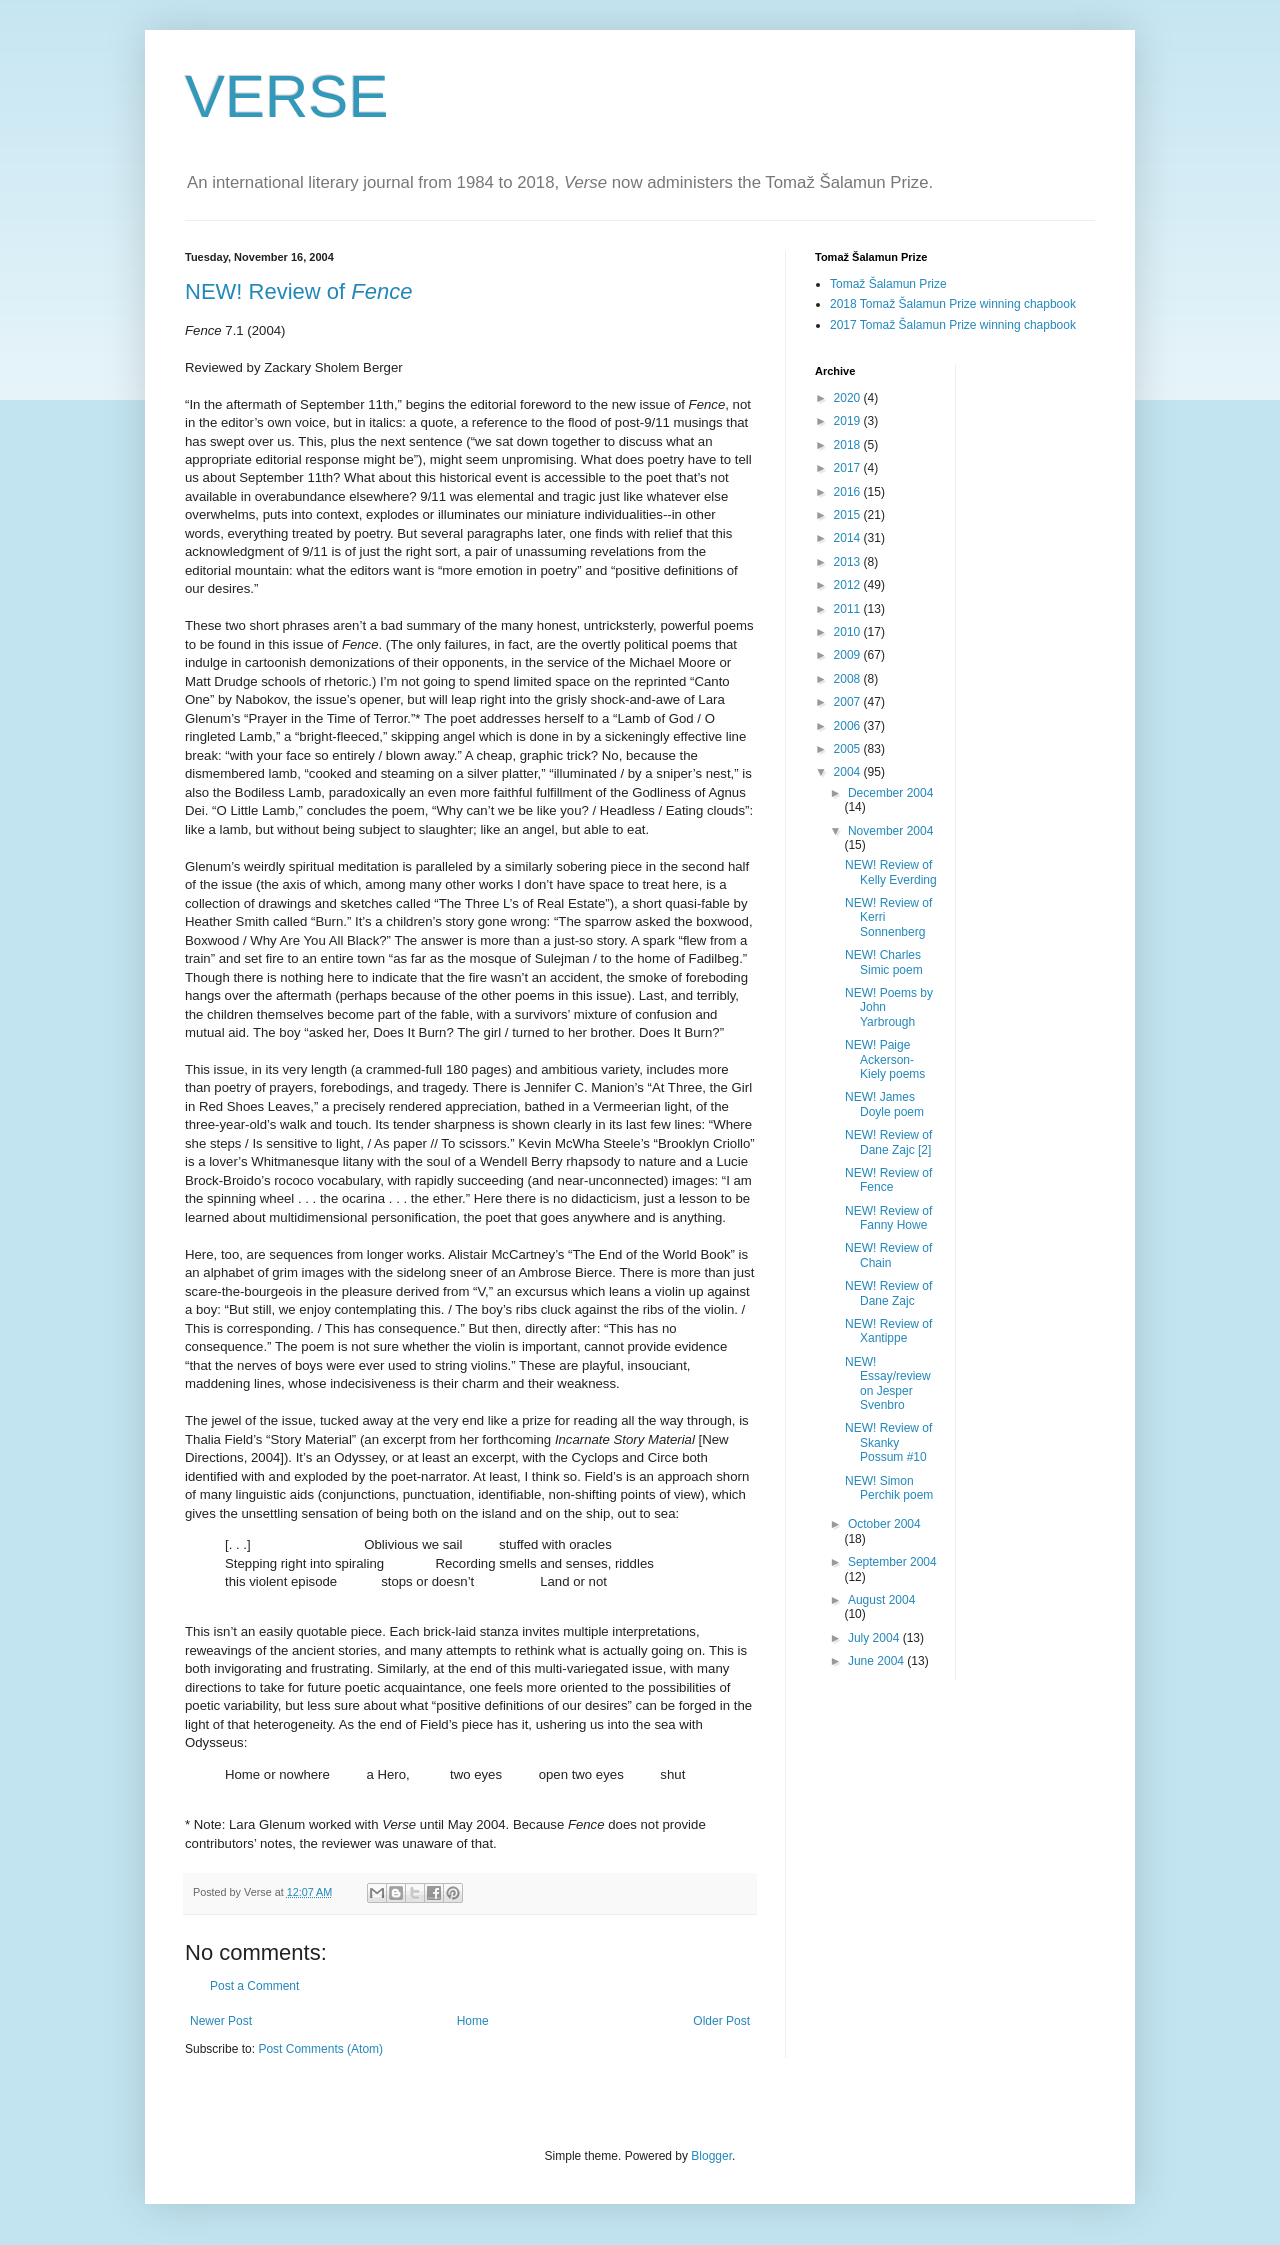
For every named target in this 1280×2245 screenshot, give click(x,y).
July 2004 (875, 1638)
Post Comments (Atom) (320, 2049)
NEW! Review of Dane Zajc (888, 1293)
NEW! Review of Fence (888, 1180)
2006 (849, 726)
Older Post (721, 2021)
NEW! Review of (298, 291)
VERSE (286, 96)
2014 (849, 538)
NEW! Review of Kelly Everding (891, 872)
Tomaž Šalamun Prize (888, 284)
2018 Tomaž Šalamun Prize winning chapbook (953, 304)
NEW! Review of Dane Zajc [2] (888, 1142)
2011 (849, 609)
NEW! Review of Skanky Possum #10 (888, 1442)
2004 (849, 772)
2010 (849, 632)
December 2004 (890, 793)
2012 (849, 585)
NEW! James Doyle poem (884, 1104)
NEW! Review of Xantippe (888, 1331)
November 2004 (890, 831)
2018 (849, 445)
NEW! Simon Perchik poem (889, 1488)
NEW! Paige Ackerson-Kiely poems (885, 1059)
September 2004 (892, 1562)
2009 (849, 655)
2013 (849, 562)
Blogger (711, 2156)
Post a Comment (254, 1986)
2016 (849, 492)
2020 (849, 398)
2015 (849, 515)
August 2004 (881, 1600)
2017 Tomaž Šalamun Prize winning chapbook (953, 325)
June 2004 (877, 1661)
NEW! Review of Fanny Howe (888, 1218)
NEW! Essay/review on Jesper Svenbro (888, 1383)
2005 (849, 749)
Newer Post (221, 2021)
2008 (849, 679)
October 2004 (884, 1524)
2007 (849, 702)
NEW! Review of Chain (888, 1255)
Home (473, 2021)
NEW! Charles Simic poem (884, 962)
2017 (849, 468)
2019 (849, 421)
